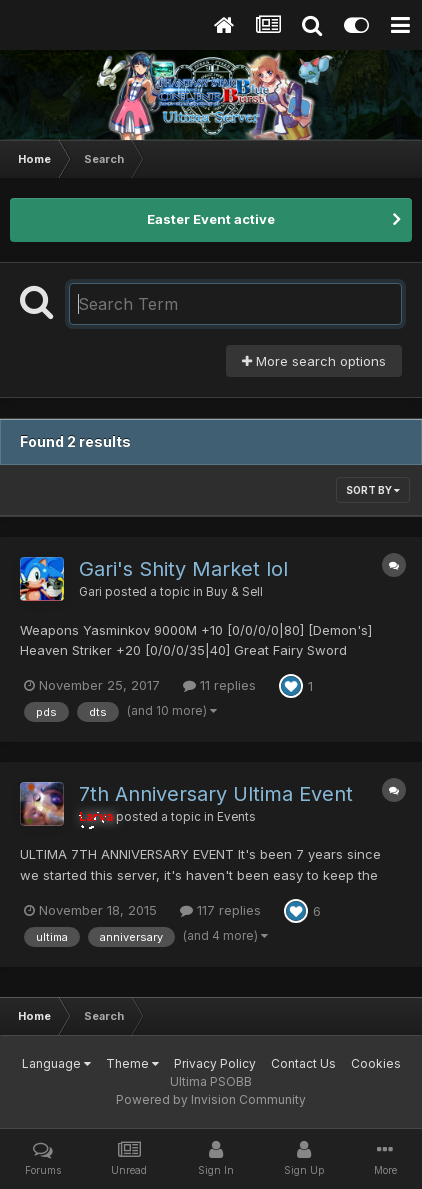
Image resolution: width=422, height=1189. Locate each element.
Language (56, 1063)
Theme (132, 1063)
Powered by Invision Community (211, 1099)
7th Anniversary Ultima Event (216, 794)
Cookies (376, 1063)
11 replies (219, 685)
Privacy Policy (215, 1063)
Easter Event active (211, 219)
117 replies (220, 910)
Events (236, 817)
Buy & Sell (234, 592)
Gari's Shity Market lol (183, 569)
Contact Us (303, 1063)
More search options (314, 361)
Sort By (373, 490)
